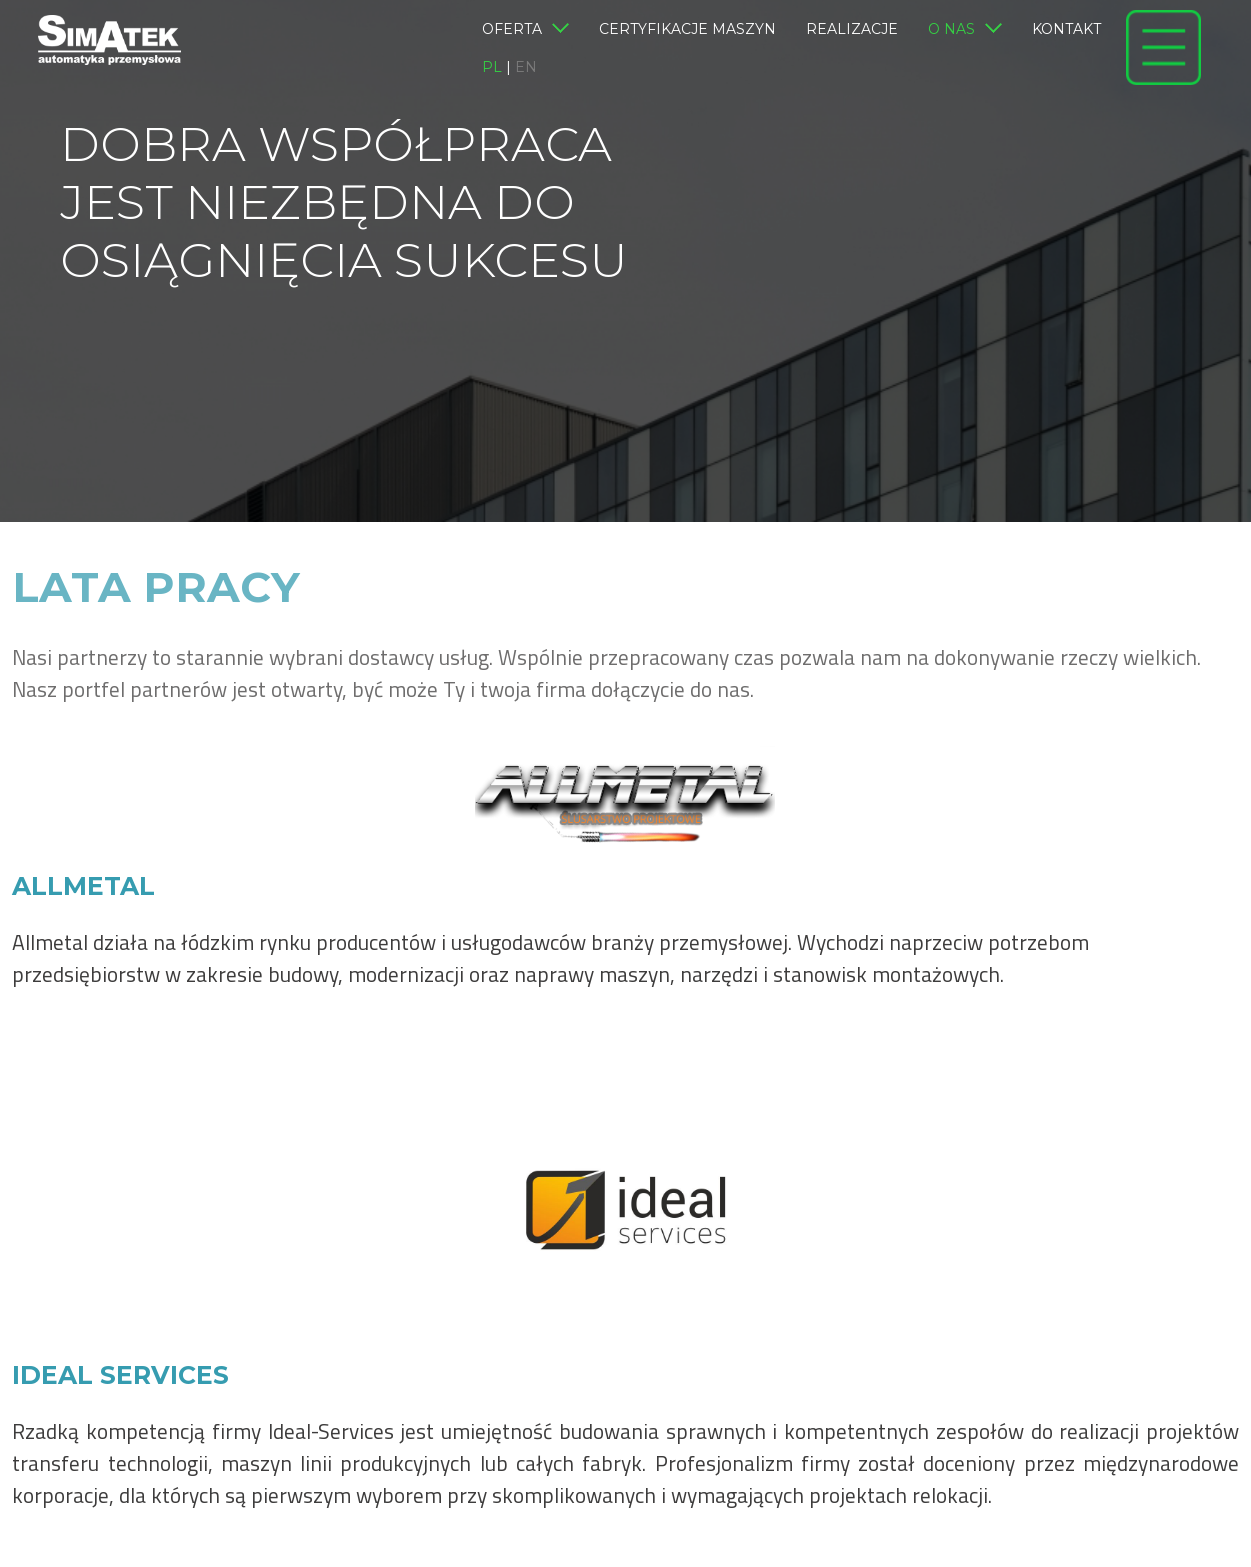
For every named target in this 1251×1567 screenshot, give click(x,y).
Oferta (525, 30)
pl (492, 67)
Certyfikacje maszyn (687, 29)
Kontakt (1066, 29)
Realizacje (852, 29)
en (526, 67)
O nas (965, 30)
